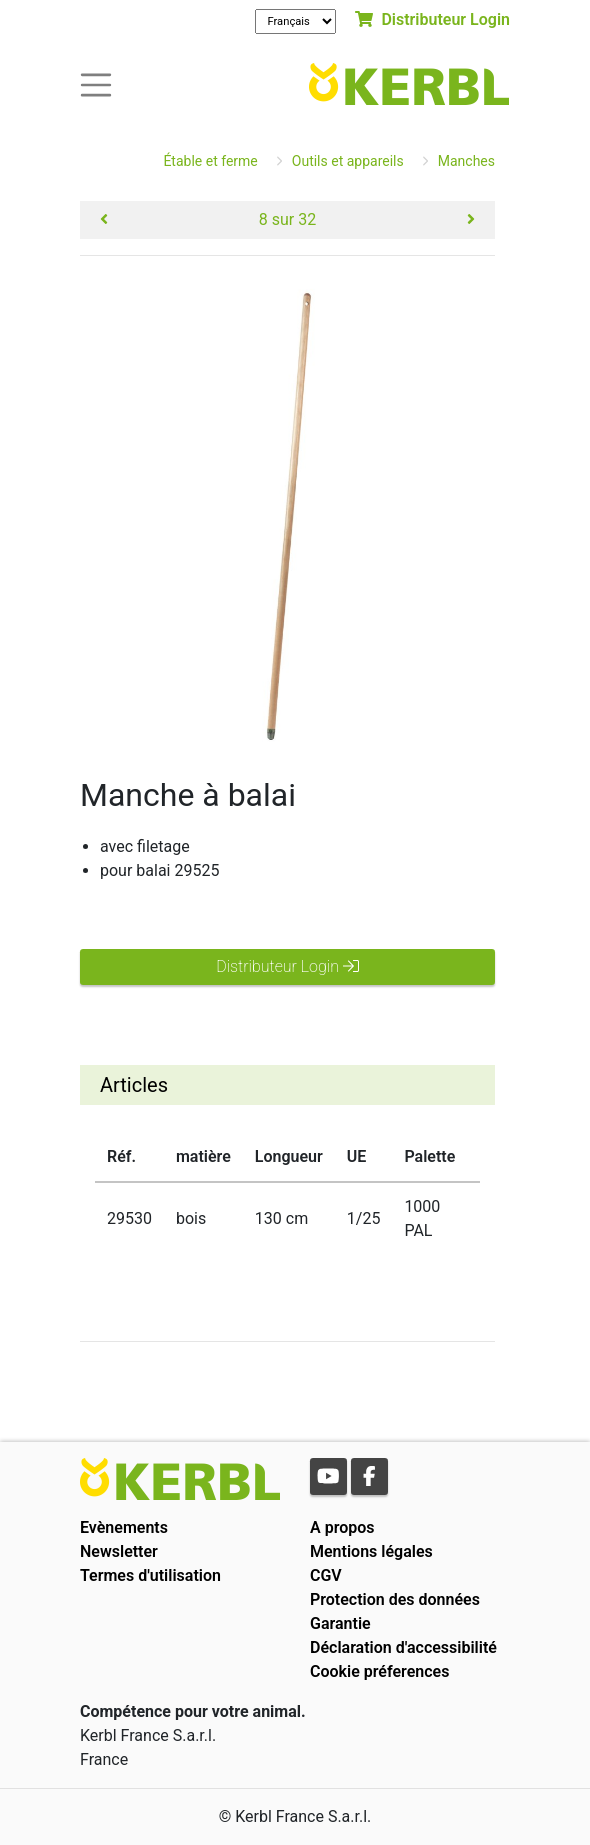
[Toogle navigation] (96, 83)
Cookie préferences (379, 1671)
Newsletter (119, 1551)
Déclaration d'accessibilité (403, 1647)
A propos (342, 1527)
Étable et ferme (210, 161)
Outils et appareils (348, 161)
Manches (466, 161)
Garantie (340, 1623)
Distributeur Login (432, 19)
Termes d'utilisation (150, 1575)
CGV (326, 1575)
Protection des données (395, 1599)
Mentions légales (371, 1551)
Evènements (124, 1527)
